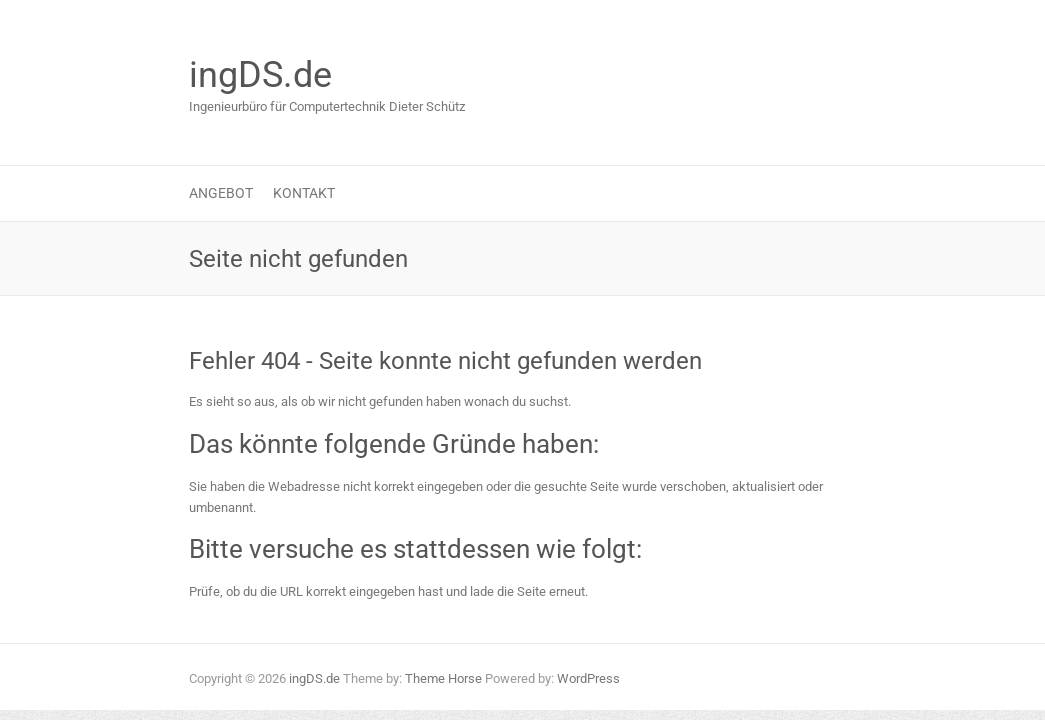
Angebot (221, 193)
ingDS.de (260, 75)
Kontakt (304, 193)
